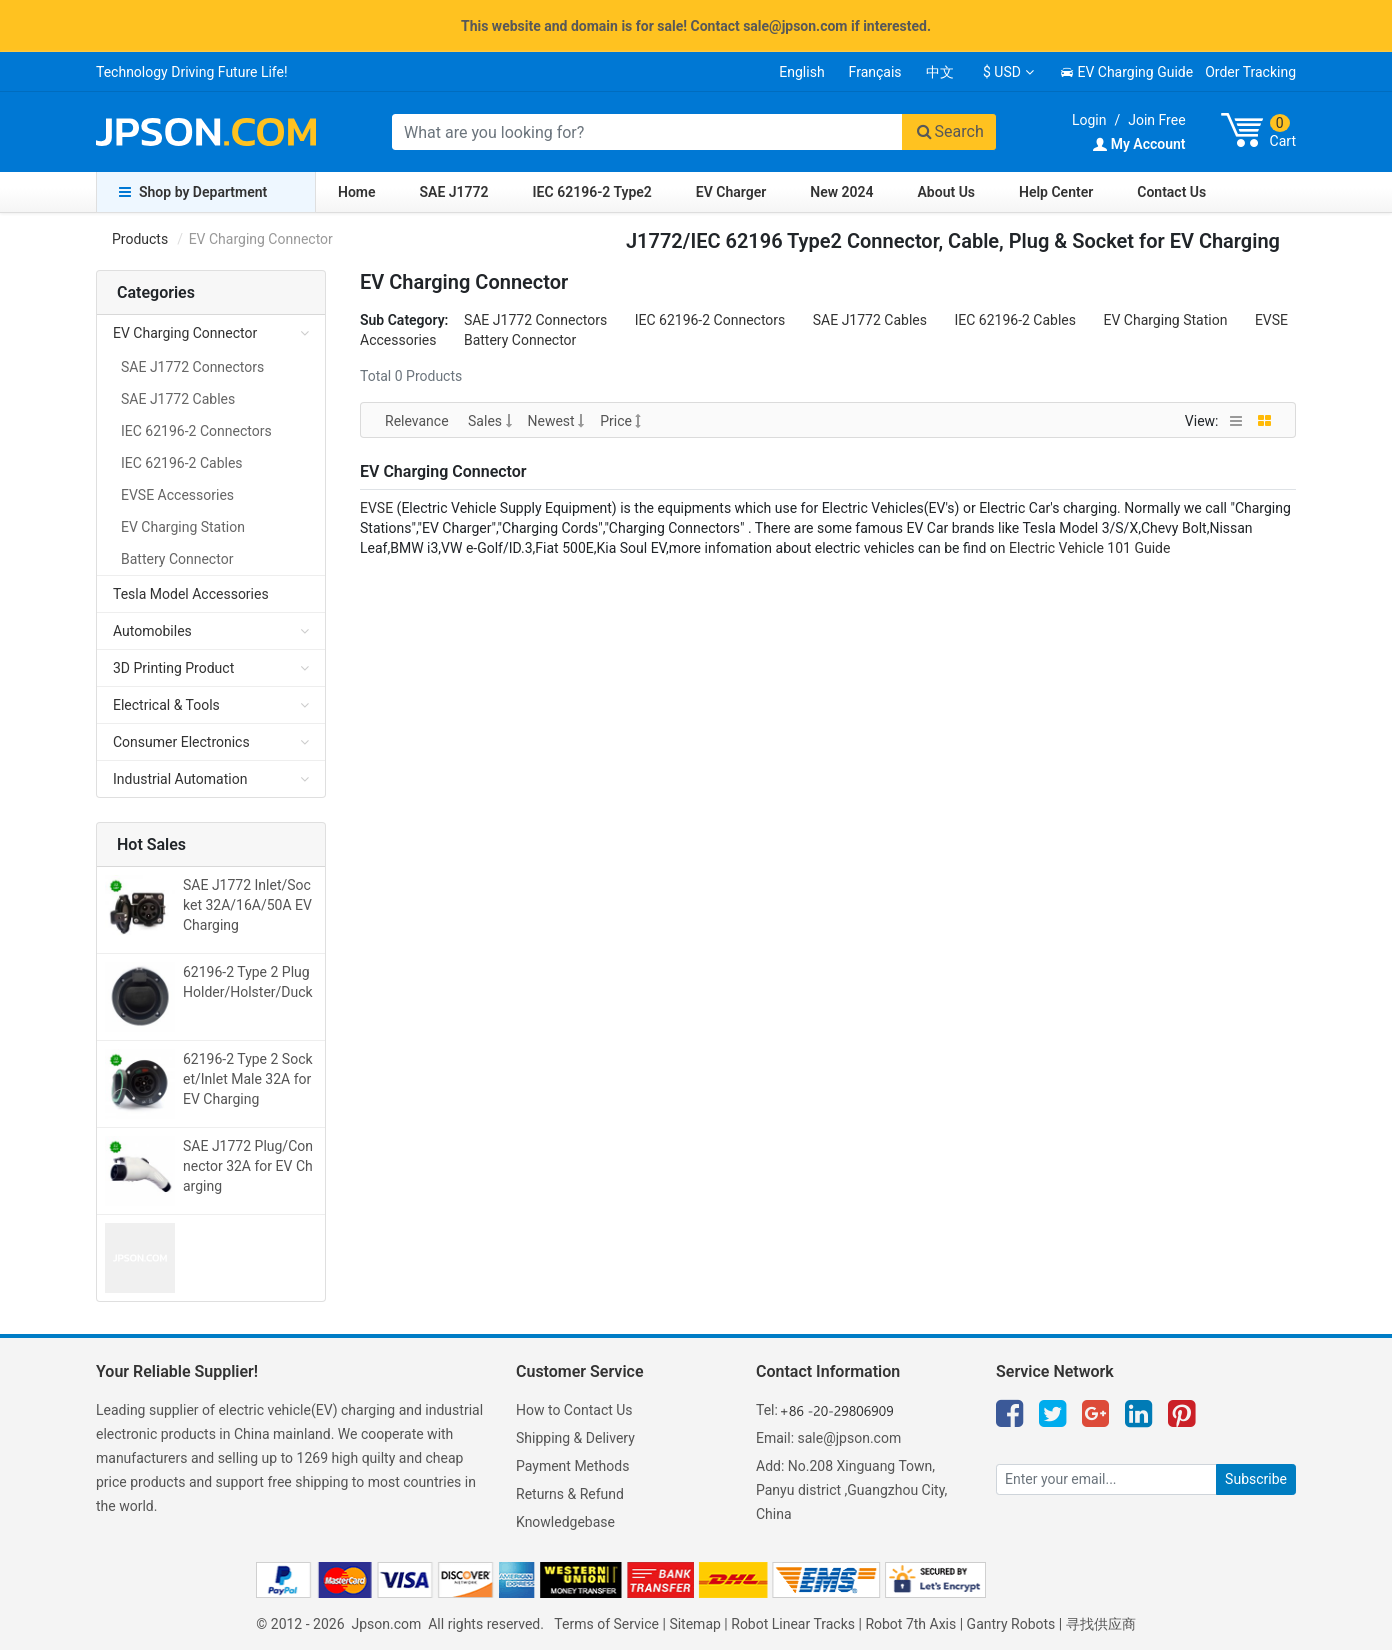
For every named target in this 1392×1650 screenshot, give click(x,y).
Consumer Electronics (181, 742)
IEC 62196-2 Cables (1015, 320)
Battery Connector (520, 340)
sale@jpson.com (850, 1438)
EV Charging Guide (1126, 72)
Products (140, 239)
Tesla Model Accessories (191, 594)
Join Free (1156, 120)
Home (357, 192)
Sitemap (694, 1624)
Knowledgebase (565, 1522)
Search (949, 131)
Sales (489, 421)
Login (1089, 120)
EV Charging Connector (185, 333)
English (801, 72)
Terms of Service (606, 1624)
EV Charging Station (1165, 320)
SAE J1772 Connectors (535, 320)
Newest (556, 421)
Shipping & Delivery (575, 1438)
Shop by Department (193, 192)
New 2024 (841, 192)
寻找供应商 (1101, 1624)
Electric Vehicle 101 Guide (1089, 548)
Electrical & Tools (166, 705)
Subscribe (1256, 1479)
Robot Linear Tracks (793, 1624)
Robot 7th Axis (910, 1624)
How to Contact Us (574, 1410)
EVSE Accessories (177, 495)
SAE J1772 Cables (870, 320)
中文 (940, 72)
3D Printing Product (173, 668)
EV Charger (731, 192)
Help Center (1056, 192)
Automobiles (152, 631)
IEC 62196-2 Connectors (710, 320)
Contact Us (1171, 192)
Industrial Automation (180, 779)
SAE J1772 (454, 192)
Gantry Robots (1011, 1624)
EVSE (376, 508)
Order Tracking (1250, 72)
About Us (947, 192)
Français (875, 72)
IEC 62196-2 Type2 (592, 192)
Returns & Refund (570, 1494)
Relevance (418, 421)
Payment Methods (572, 1466)
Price (620, 421)
